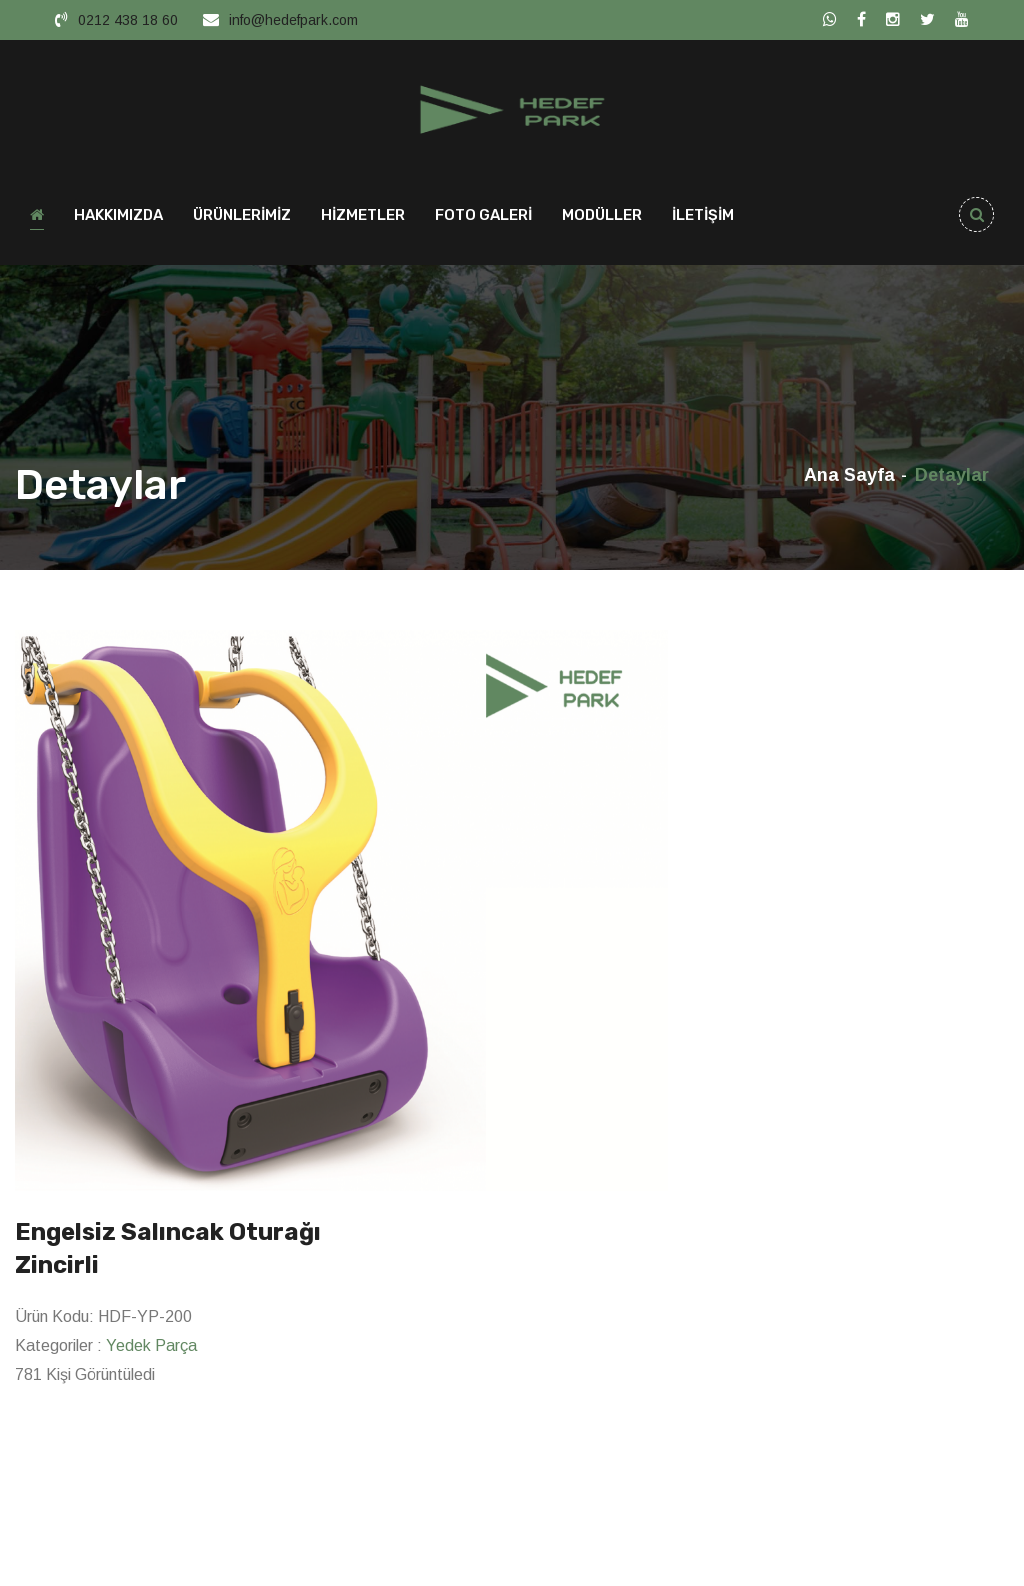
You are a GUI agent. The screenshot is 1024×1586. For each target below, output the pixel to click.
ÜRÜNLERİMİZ (242, 216)
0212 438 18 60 (128, 20)
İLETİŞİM (703, 216)
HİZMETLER (363, 216)
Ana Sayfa (849, 476)
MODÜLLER (602, 216)
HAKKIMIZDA (118, 216)
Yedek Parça (151, 1346)
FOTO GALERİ (483, 216)
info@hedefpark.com (293, 20)
